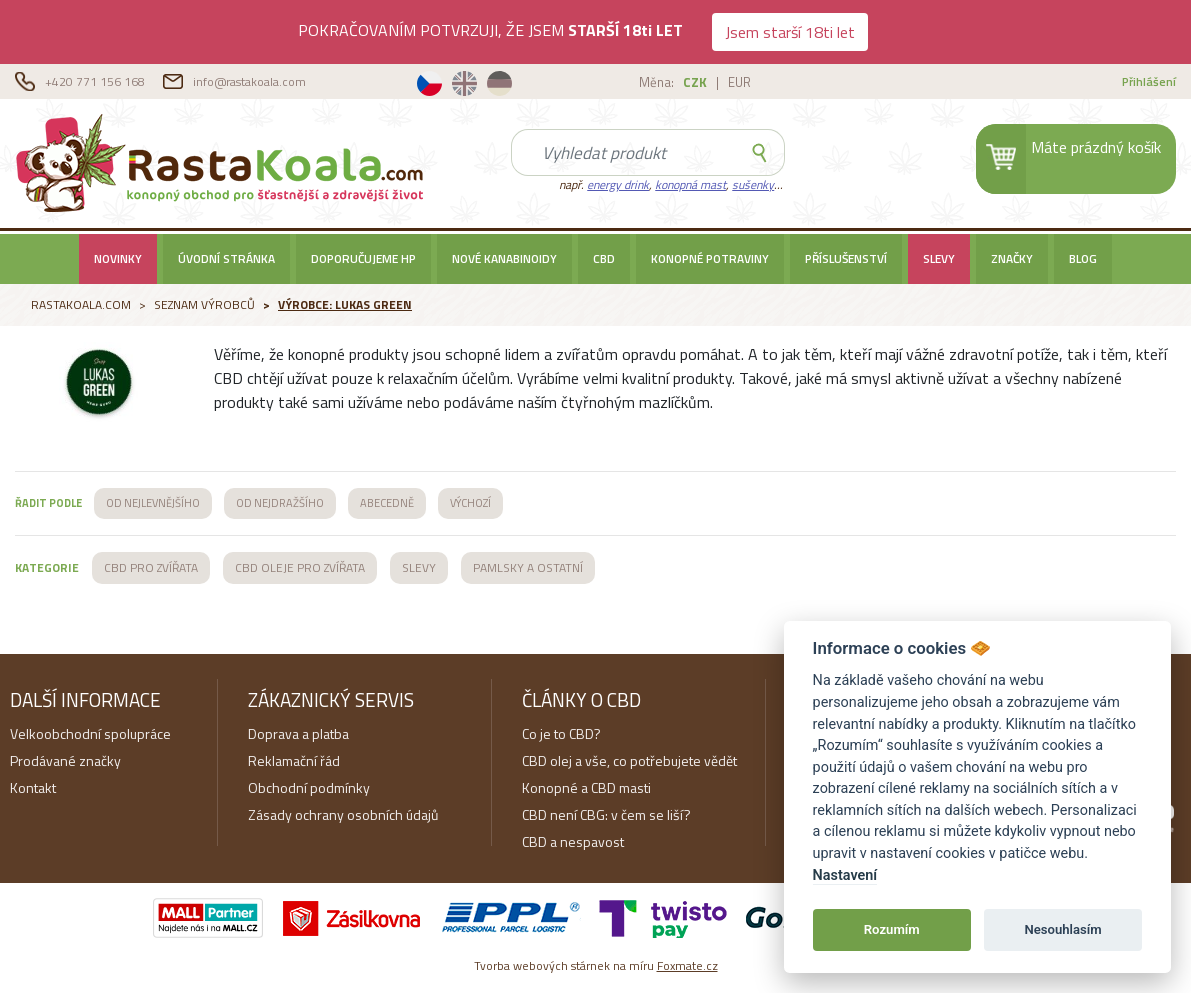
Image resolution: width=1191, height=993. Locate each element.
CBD (604, 259)
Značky (1012, 259)
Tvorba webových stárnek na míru (596, 965)
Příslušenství (846, 259)
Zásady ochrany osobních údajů (343, 814)
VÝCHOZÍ (470, 503)
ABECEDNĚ (387, 503)
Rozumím (892, 929)
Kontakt (33, 787)
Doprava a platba (298, 733)
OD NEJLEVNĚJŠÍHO (153, 503)
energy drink (618, 184)
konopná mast (690, 184)
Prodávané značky (65, 760)
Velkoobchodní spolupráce (90, 733)
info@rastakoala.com (249, 81)
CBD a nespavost (573, 841)
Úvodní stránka (226, 259)
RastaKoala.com (223, 162)
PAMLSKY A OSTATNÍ (528, 567)
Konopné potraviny (710, 259)
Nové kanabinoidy (504, 259)
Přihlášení (1149, 81)
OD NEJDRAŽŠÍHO (280, 503)
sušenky (753, 184)
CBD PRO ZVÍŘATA (151, 567)
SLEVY (939, 259)
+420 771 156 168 (96, 81)
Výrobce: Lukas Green (345, 304)
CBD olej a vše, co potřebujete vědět (629, 760)
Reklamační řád (294, 760)
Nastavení (845, 875)
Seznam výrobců (204, 304)
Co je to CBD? (561, 733)
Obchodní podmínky (309, 787)
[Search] (623, 152)
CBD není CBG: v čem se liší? (606, 814)
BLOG (1083, 259)
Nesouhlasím (1062, 929)
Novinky (118, 259)
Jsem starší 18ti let (790, 32)
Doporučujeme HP (363, 259)
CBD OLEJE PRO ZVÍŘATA (300, 567)
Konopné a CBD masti (586, 787)
